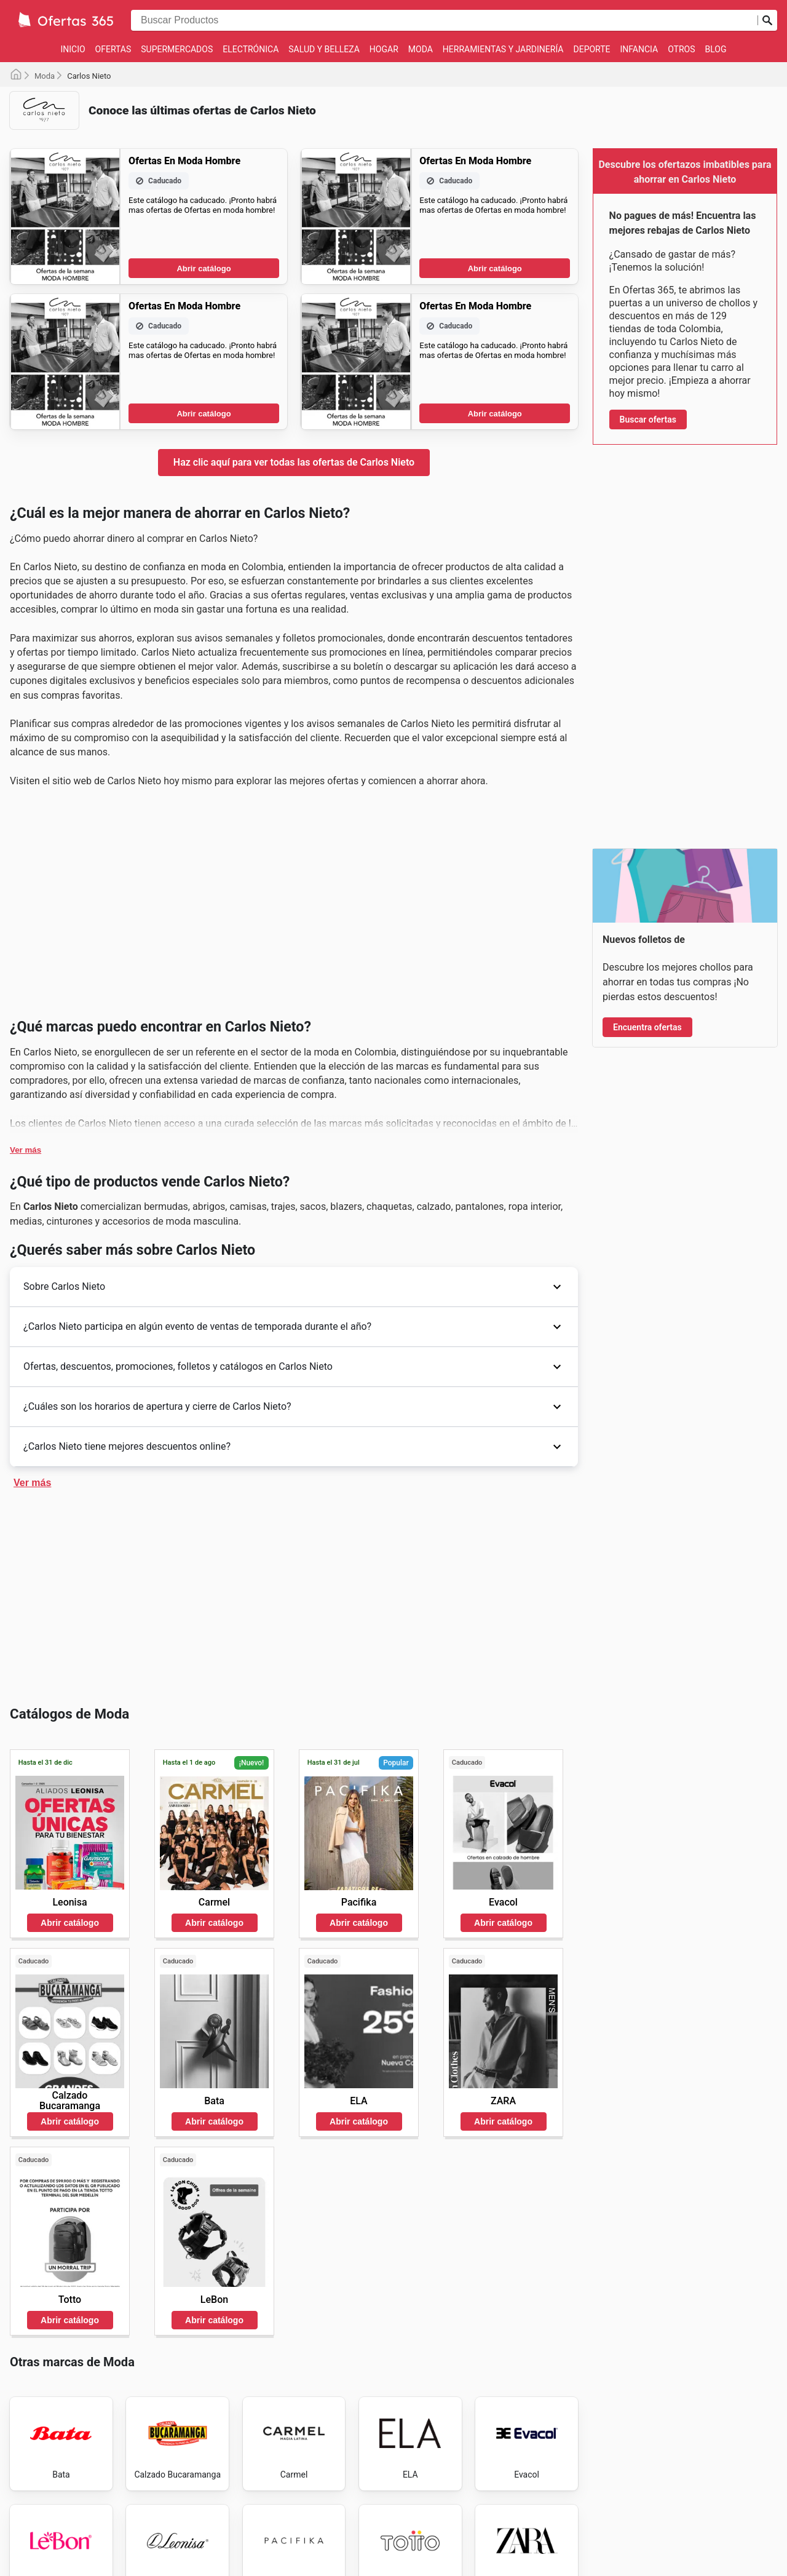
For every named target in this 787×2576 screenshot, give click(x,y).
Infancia (639, 49)
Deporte (592, 49)
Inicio (72, 49)
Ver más (25, 1150)
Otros (681, 49)
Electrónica (251, 49)
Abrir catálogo (203, 268)
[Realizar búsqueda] (767, 20)
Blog (716, 49)
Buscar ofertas (648, 419)
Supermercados (177, 49)
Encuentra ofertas (647, 1027)
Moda (420, 49)
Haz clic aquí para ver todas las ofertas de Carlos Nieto (293, 462)
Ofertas (113, 49)
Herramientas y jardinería (503, 49)
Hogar (384, 49)
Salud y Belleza (324, 49)
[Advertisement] (294, 908)
